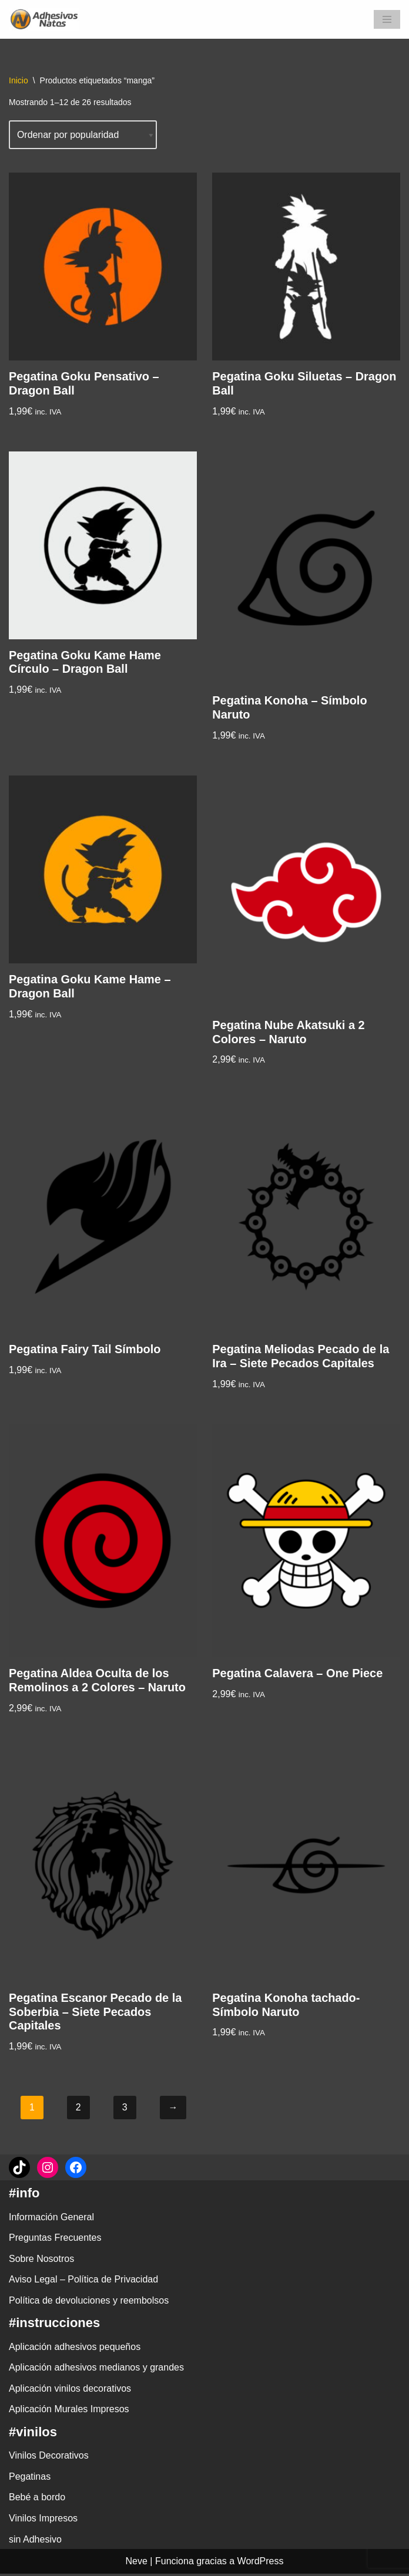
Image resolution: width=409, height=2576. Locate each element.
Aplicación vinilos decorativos (70, 2391)
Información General (51, 2219)
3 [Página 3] (125, 2110)
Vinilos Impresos (43, 2521)
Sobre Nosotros (41, 2261)
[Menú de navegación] (387, 19)
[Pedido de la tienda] (83, 135)
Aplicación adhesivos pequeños (74, 2349)
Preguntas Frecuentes (55, 2240)
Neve (136, 2563)
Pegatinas (30, 2479)
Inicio (18, 80)
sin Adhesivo (35, 2542)
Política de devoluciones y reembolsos (89, 2303)
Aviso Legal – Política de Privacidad (83, 2282)
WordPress (260, 2563)
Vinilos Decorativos (49, 2458)
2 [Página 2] (78, 2110)
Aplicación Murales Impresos (69, 2412)
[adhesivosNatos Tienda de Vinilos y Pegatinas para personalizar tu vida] (47, 19)
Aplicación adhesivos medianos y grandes (96, 2370)
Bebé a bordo (37, 2500)
